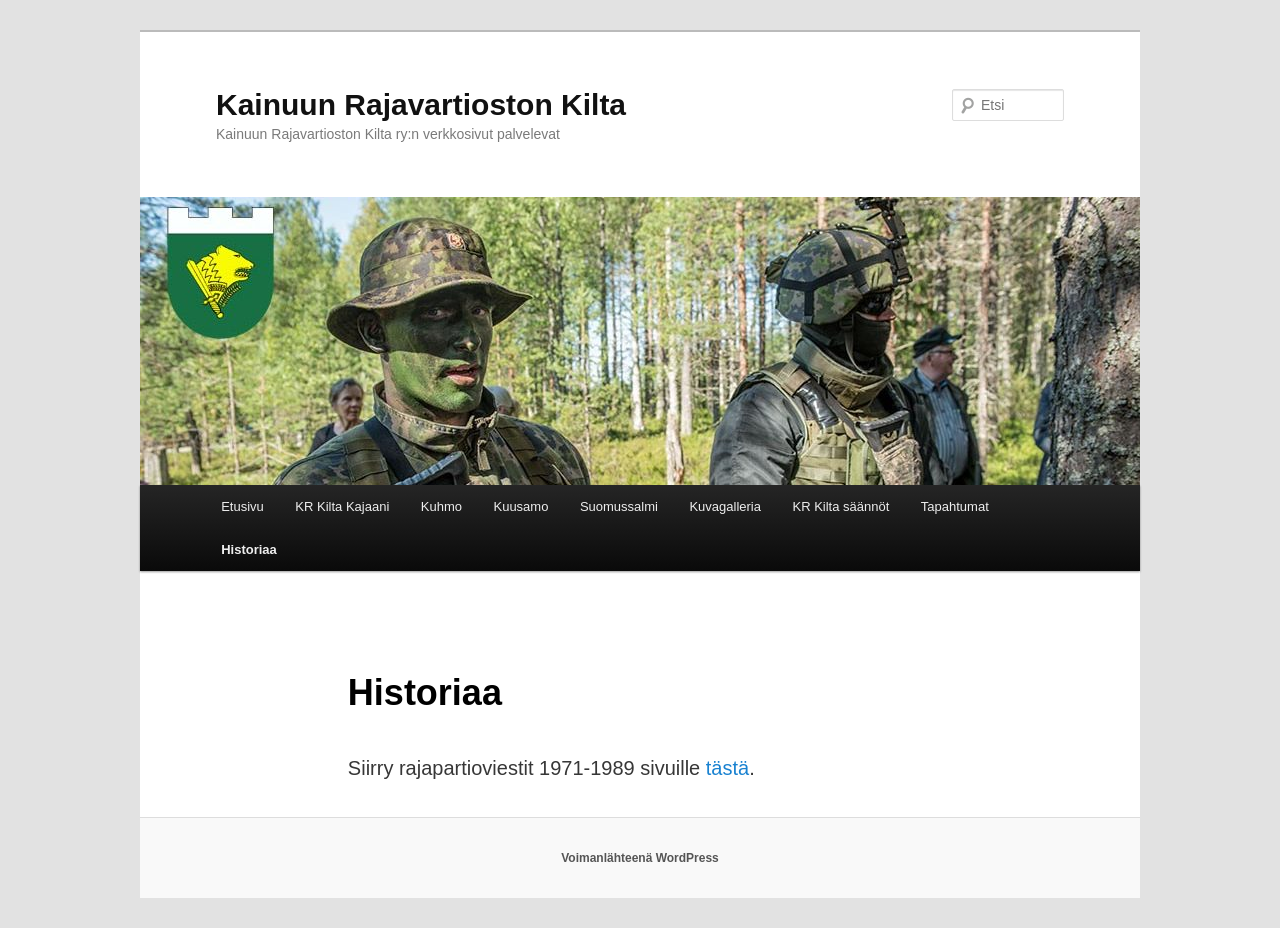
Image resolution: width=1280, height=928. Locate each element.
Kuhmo (441, 506)
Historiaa (249, 549)
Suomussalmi (619, 506)
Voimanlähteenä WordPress (640, 858)
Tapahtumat (955, 506)
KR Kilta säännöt (840, 506)
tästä (727, 768)
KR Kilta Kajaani (342, 506)
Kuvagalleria (725, 506)
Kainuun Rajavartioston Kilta (421, 104)
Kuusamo (520, 506)
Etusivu (242, 506)
